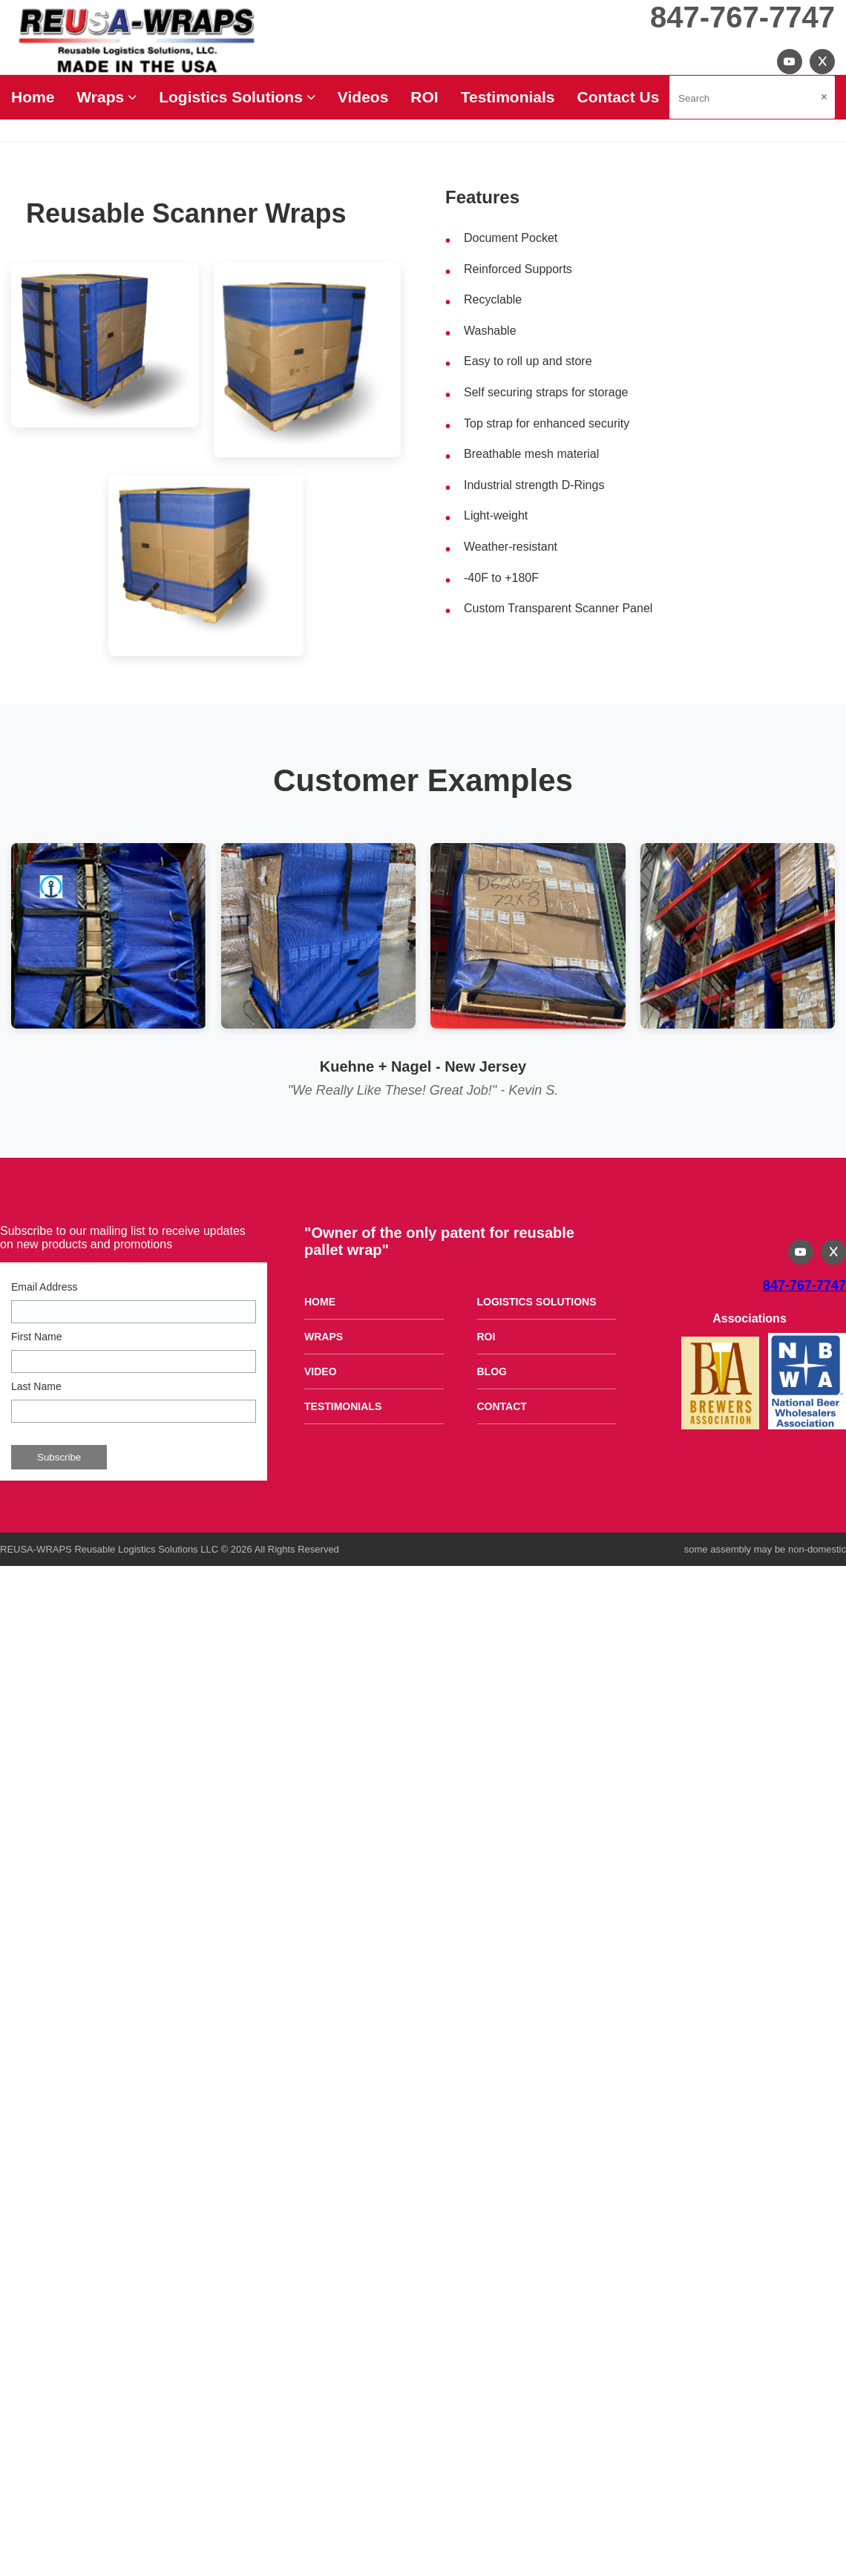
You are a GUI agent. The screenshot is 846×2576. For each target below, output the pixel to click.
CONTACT (502, 1406)
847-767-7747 (742, 17)
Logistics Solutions (237, 96)
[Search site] (752, 97)
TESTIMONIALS (342, 1406)
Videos (363, 96)
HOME (319, 1302)
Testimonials (508, 96)
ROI (424, 96)
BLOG (492, 1371)
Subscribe (59, 1457)
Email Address (44, 1287)
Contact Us (618, 96)
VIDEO (320, 1371)
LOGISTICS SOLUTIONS (537, 1302)
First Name (36, 1337)
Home (32, 96)
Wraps (106, 96)
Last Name (36, 1386)
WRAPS (323, 1337)
